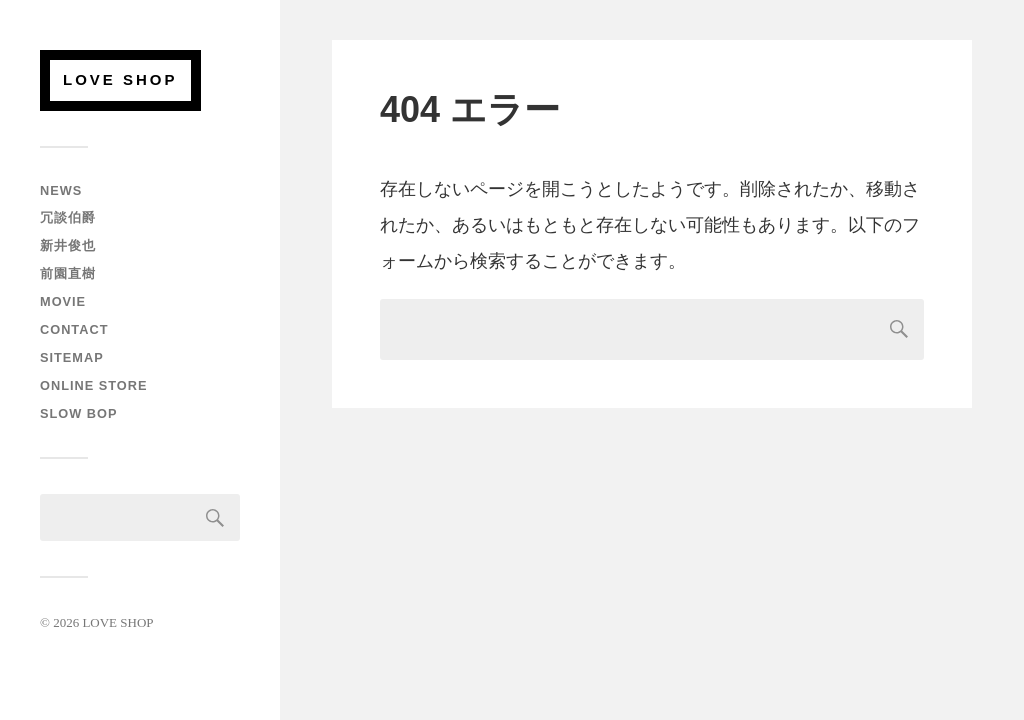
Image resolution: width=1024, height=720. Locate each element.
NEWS (61, 190)
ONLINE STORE (94, 385)
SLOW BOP (79, 413)
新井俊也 (68, 245)
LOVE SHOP (120, 79)
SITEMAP (72, 357)
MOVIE (63, 301)
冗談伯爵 (68, 217)
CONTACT (74, 329)
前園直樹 (68, 273)
